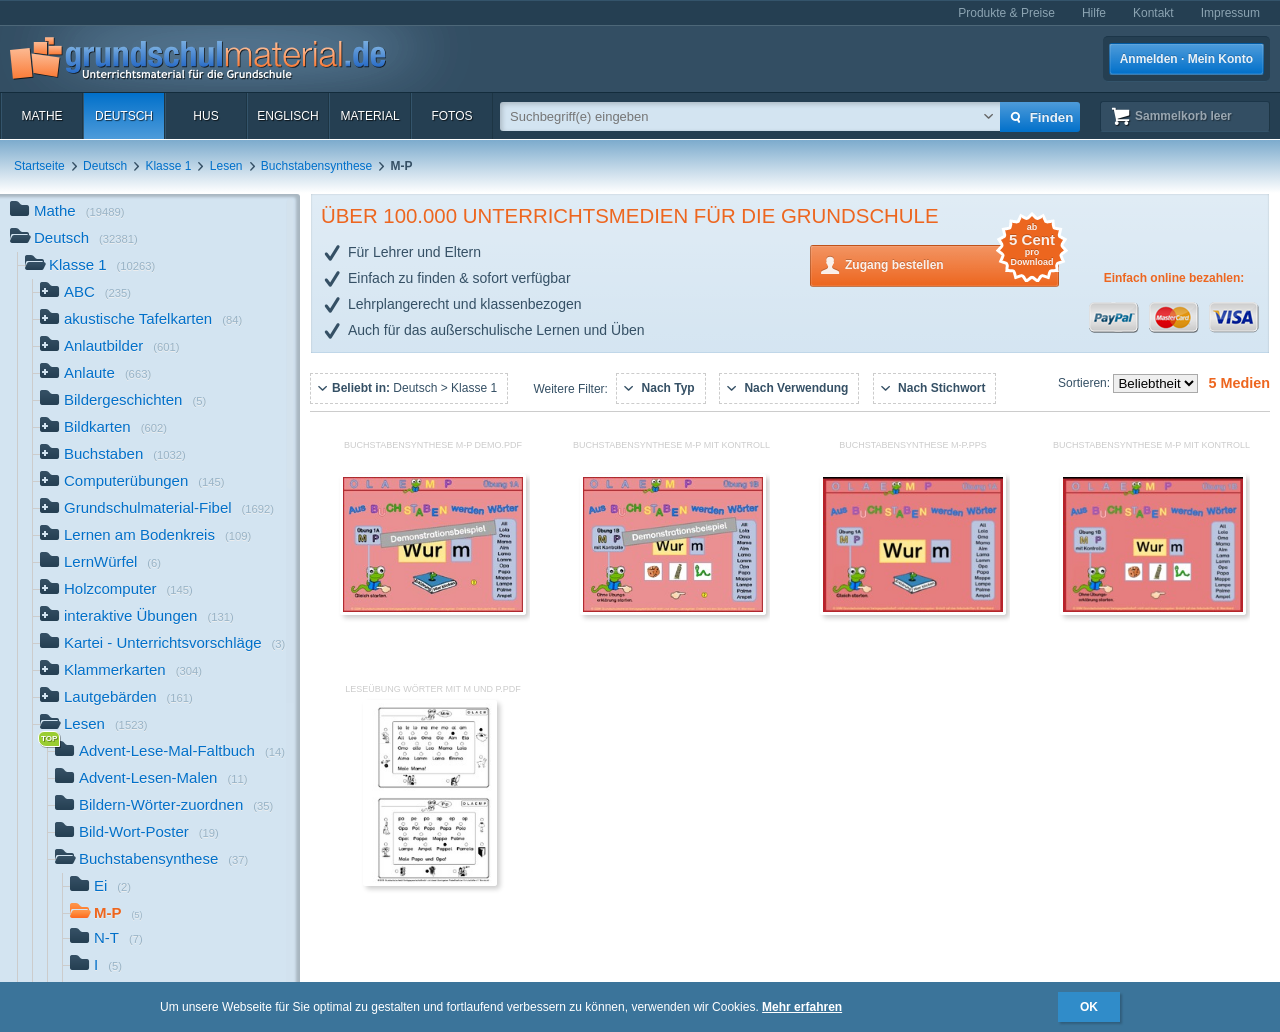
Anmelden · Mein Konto (1186, 59)
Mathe (41, 116)
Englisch (287, 116)
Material (369, 116)
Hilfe (1094, 13)
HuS (205, 116)
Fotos (451, 116)
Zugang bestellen (952, 263)
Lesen (226, 166)
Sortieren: (1085, 383)
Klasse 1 (168, 166)
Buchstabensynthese (316, 166)
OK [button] (1089, 1007)
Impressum (1230, 13)
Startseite (39, 166)
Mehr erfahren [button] (802, 1007)
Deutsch (124, 116)
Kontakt (1153, 13)
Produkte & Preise (1006, 13)
